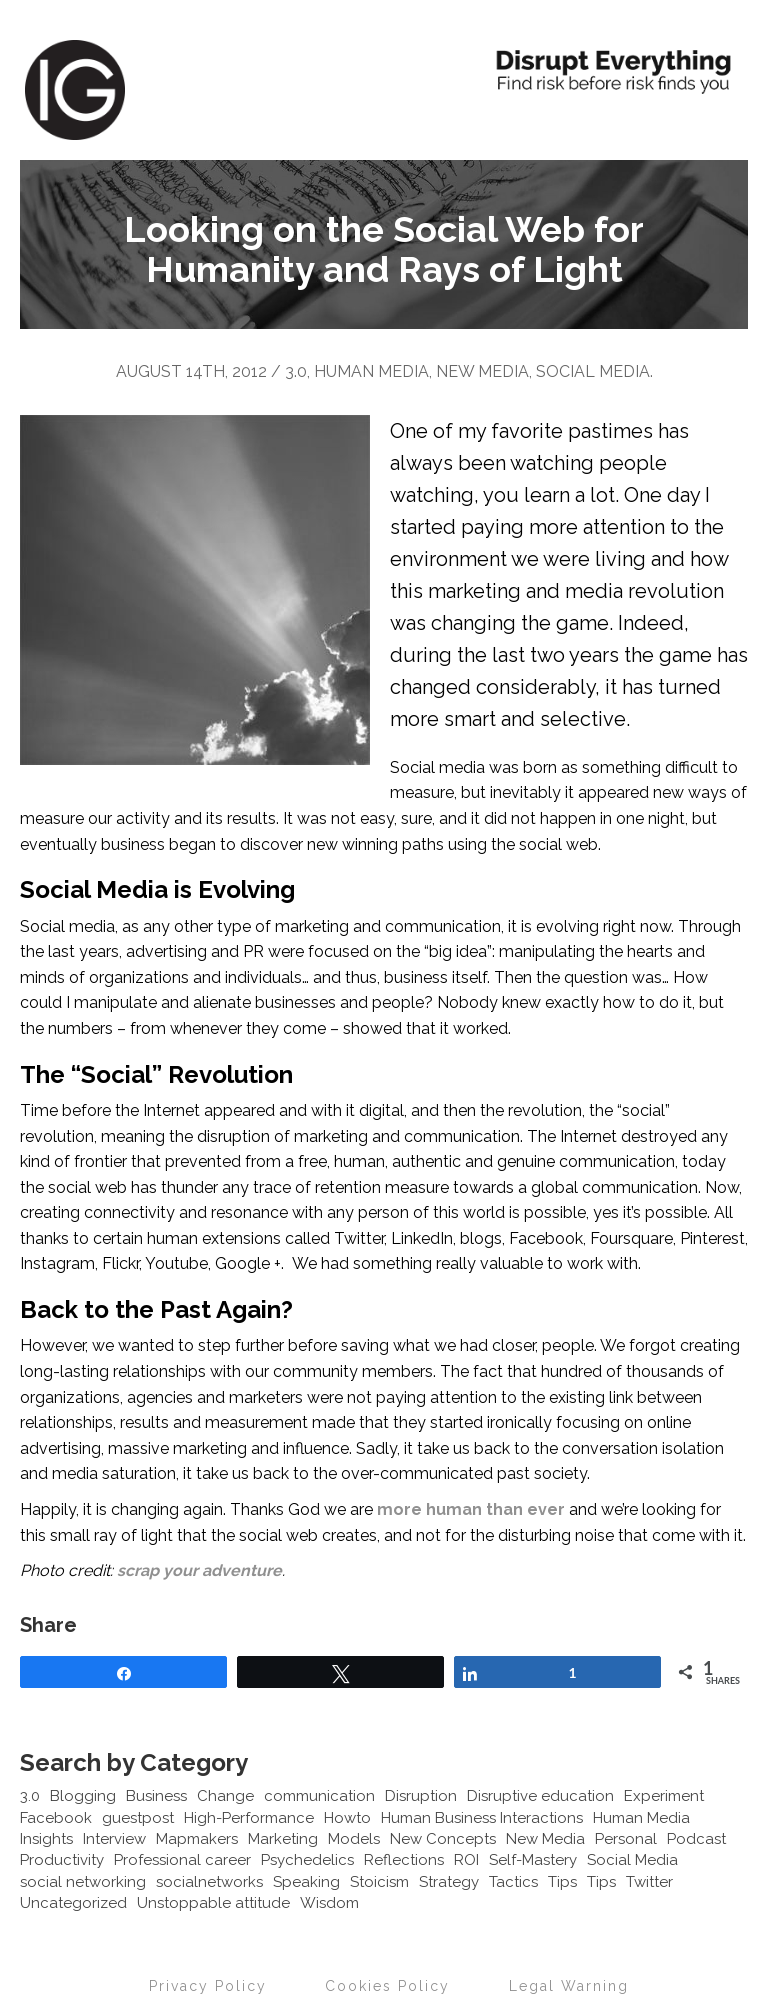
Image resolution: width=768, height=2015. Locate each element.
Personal (626, 1839)
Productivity (62, 1860)
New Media (482, 371)
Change (225, 1796)
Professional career (182, 1860)
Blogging (83, 1796)
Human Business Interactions (482, 1818)
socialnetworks (209, 1882)
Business (156, 1796)
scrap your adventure (199, 1570)
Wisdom (329, 1903)
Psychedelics (307, 1860)
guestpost (138, 1818)
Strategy (449, 1882)
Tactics (513, 1882)
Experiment (664, 1796)
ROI (466, 1860)
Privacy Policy (208, 1986)
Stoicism (379, 1882)
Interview (114, 1839)
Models (354, 1839)
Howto (347, 1818)
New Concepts (443, 1839)
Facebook (56, 1818)
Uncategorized (73, 1903)
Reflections (404, 1860)
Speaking (306, 1882)
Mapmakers (197, 1839)
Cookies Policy (387, 1986)
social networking (83, 1882)
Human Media (371, 371)
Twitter (649, 1882)
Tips (562, 1882)
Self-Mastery (533, 1860)
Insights (46, 1839)
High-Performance (249, 1818)
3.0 (296, 371)
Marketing (283, 1839)
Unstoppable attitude (213, 1903)
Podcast (696, 1839)
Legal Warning (569, 1986)
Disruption (421, 1796)
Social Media (593, 371)
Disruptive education (540, 1796)
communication (319, 1796)
